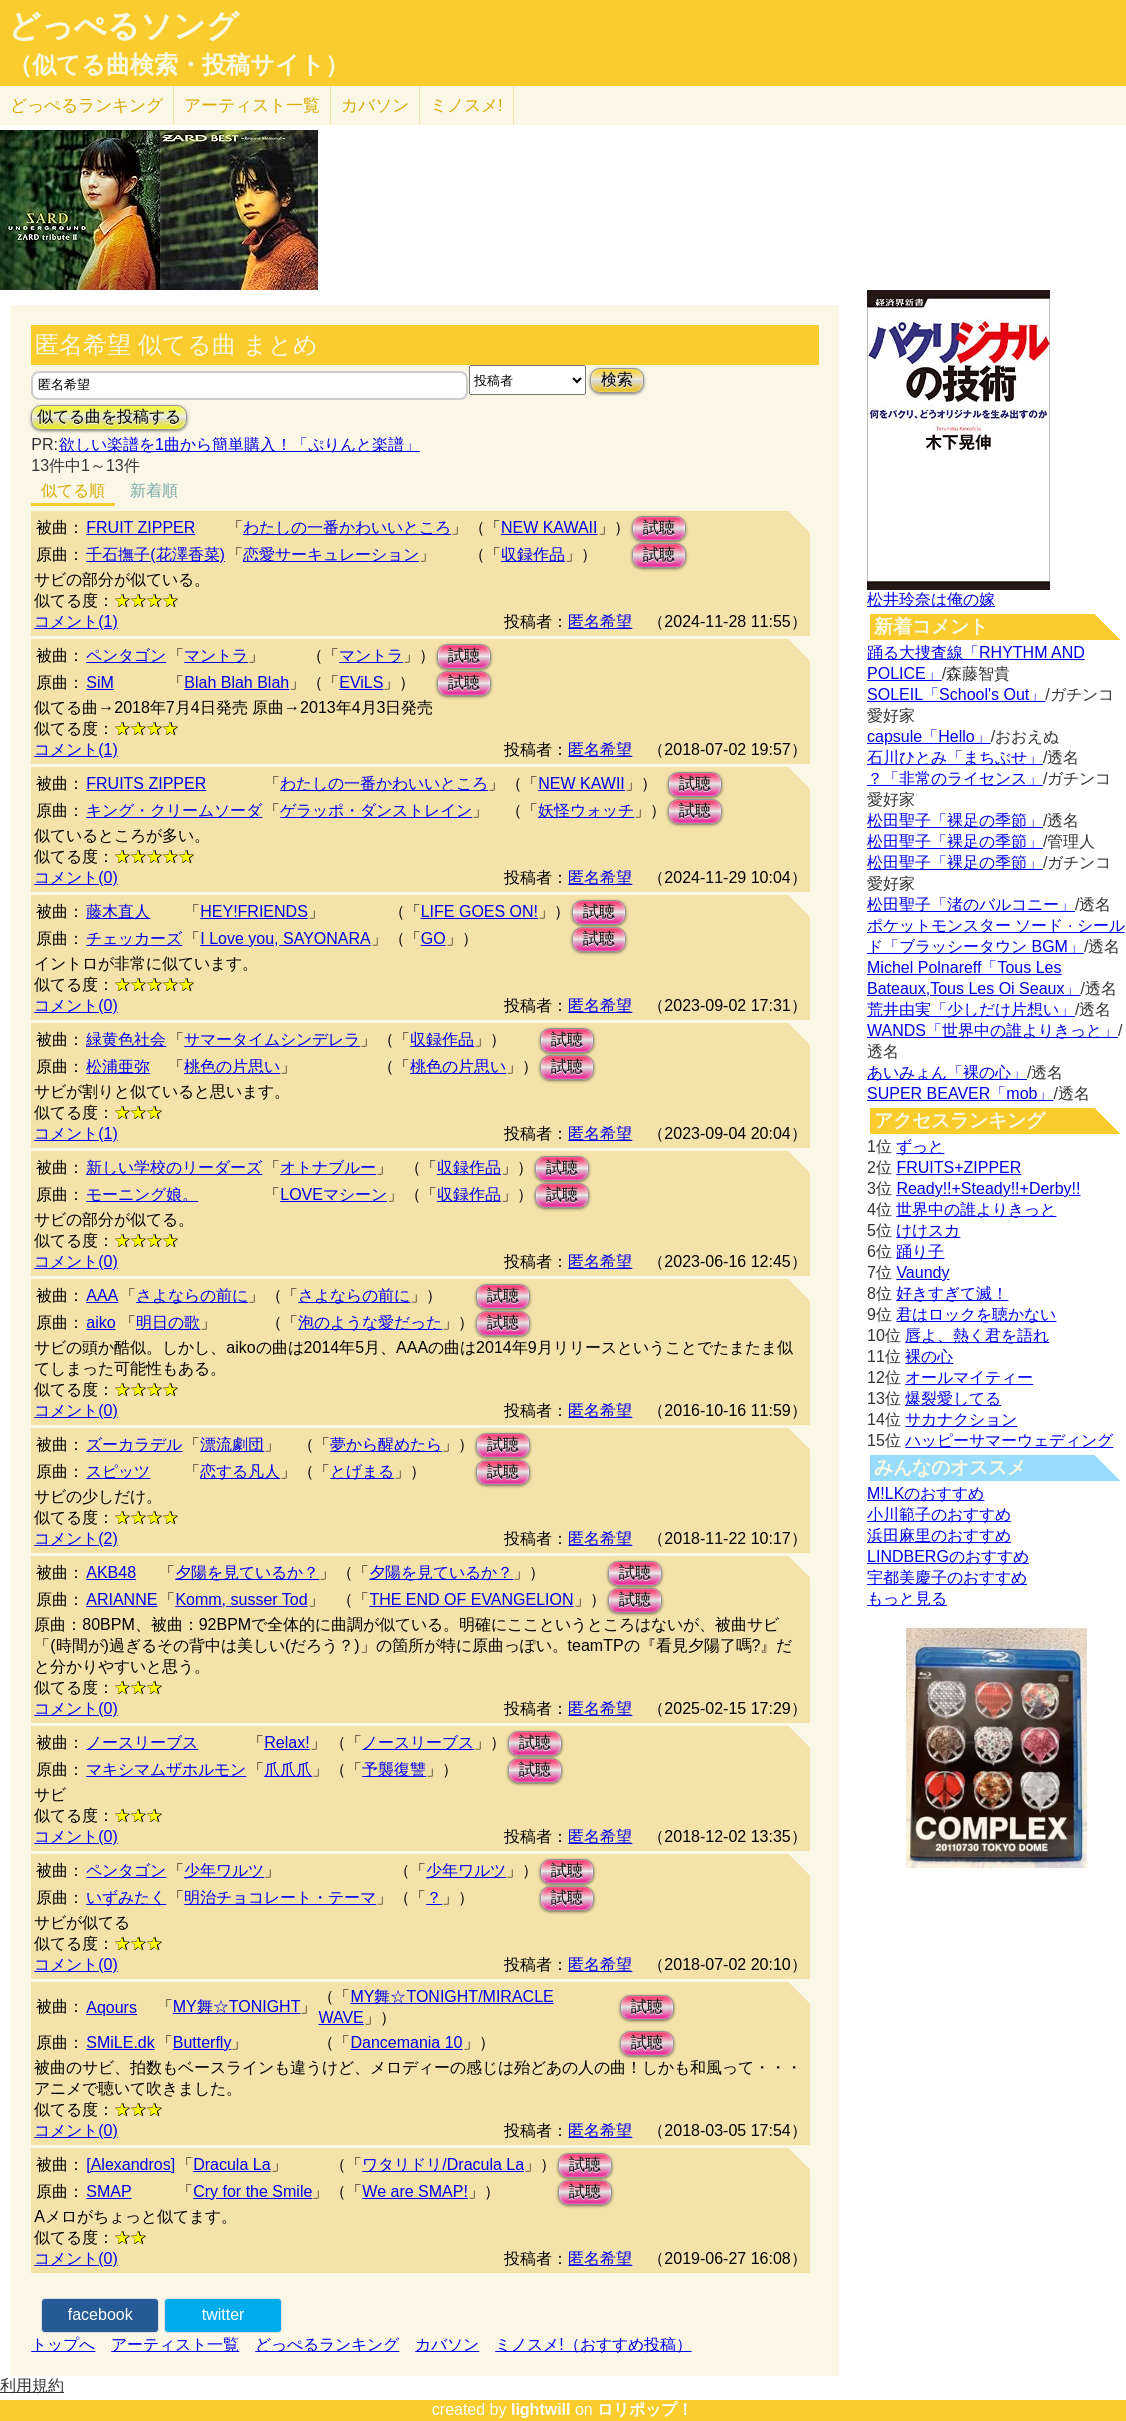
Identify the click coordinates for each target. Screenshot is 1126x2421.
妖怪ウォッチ (586, 810)
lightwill (541, 2409)
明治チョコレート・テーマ (280, 1897)
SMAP (108, 2191)
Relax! (286, 1742)
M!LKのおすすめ (925, 1493)
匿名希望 (600, 621)
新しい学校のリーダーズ (174, 1167)
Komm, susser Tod (241, 1599)
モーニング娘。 (142, 1194)
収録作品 (533, 554)
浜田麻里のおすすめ (939, 1535)
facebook (100, 2314)
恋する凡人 (240, 1471)
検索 (617, 379)
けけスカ (928, 1230)
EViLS (361, 682)
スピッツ (118, 1471)
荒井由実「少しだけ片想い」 (971, 1009)
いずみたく (126, 1897)
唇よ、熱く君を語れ (977, 1335)
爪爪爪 (288, 1769)
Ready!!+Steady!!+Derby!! (988, 1188)
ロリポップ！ (645, 2409)
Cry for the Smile (252, 2191)
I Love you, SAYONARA (285, 938)
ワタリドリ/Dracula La (443, 2164)
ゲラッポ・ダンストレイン (376, 810)
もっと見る (907, 1598)
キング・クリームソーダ (174, 810)
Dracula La (231, 2164)
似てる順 (73, 490)
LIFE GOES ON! (479, 911)
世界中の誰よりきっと (976, 1209)
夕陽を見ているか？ (247, 1572)
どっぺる (86, 105)
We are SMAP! (415, 2191)
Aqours (111, 2007)
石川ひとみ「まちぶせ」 (955, 757)
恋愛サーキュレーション (331, 554)
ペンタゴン (126, 655)
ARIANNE (121, 1599)
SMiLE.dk (120, 2042)
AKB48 (111, 1572)
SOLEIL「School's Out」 (956, 694)
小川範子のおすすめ (939, 1514)
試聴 (659, 527)
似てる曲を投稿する (109, 416)
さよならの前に (192, 1295)
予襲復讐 (394, 1769)
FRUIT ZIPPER (140, 527)
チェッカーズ (134, 938)
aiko (100, 1322)
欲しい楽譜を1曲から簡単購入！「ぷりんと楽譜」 (239, 444)
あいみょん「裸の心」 (947, 1072)
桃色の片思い (232, 1066)
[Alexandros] (130, 2164)
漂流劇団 (232, 1444)
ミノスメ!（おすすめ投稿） (593, 2344)
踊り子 (920, 1251)
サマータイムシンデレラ (272, 1039)
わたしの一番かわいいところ (347, 527)
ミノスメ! (466, 105)
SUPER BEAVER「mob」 (960, 1093)
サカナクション (961, 1419)
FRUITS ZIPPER (146, 783)
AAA (102, 1295)
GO (433, 938)
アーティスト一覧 (175, 2344)
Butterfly (202, 2042)
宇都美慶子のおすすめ (947, 1577)
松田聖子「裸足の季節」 (955, 820)
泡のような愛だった (370, 1322)
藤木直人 (118, 911)
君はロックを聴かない (976, 1314)
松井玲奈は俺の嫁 (931, 599)
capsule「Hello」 (929, 736)
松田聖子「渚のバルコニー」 (971, 904)
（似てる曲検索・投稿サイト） (178, 65)
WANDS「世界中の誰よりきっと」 (992, 1030)
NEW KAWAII (549, 527)
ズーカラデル (134, 1444)
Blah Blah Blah (236, 682)
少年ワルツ (224, 1870)
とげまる (362, 1471)
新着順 (154, 490)
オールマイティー (969, 1377)
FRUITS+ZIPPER (958, 1167)
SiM (100, 682)
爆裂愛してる (953, 1398)
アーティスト (252, 105)
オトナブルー (328, 1167)
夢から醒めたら (386, 1444)
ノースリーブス (142, 1742)
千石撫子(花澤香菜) (155, 554)
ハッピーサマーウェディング (1009, 1440)
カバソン (375, 105)
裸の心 (929, 1356)
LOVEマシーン (333, 1194)
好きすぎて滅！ (952, 1293)
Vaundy (922, 1272)
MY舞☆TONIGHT (237, 2006)
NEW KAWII (581, 783)
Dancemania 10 (406, 2042)
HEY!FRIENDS (254, 911)
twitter (223, 2314)
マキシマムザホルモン (166, 1769)
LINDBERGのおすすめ (948, 1556)
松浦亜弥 (118, 1066)
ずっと (920, 1146)
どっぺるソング (123, 26)
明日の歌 (168, 1322)
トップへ (63, 2344)
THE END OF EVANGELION (471, 1599)
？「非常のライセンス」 (955, 778)
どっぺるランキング (327, 2344)
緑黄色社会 (126, 1039)
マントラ (216, 655)
